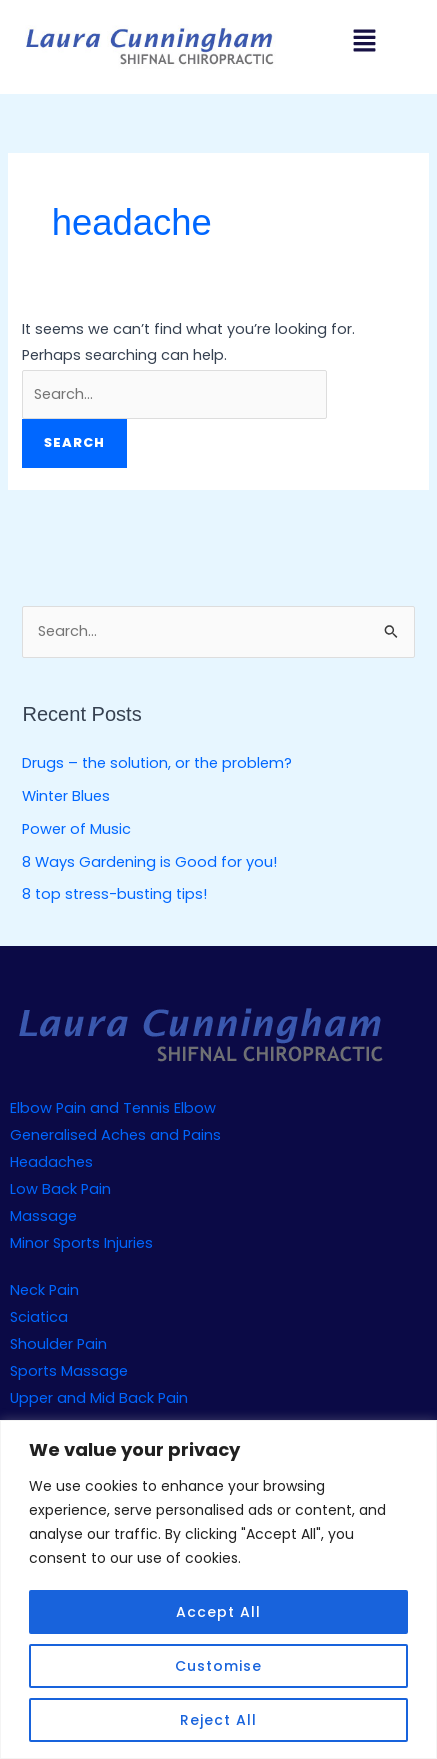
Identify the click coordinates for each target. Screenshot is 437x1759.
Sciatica (39, 1317)
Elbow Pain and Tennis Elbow (113, 1108)
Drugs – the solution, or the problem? (157, 763)
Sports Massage (69, 1371)
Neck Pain (44, 1290)
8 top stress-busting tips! (114, 894)
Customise (218, 1666)
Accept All (218, 1612)
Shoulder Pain (58, 1344)
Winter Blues (66, 796)
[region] (218, 1589)
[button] (364, 42)
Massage (43, 1216)
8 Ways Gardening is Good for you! (149, 862)
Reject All (218, 1720)
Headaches (51, 1162)
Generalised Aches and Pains (115, 1135)
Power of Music (76, 829)
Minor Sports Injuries (81, 1243)
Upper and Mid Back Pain (99, 1398)
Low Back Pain (60, 1189)
